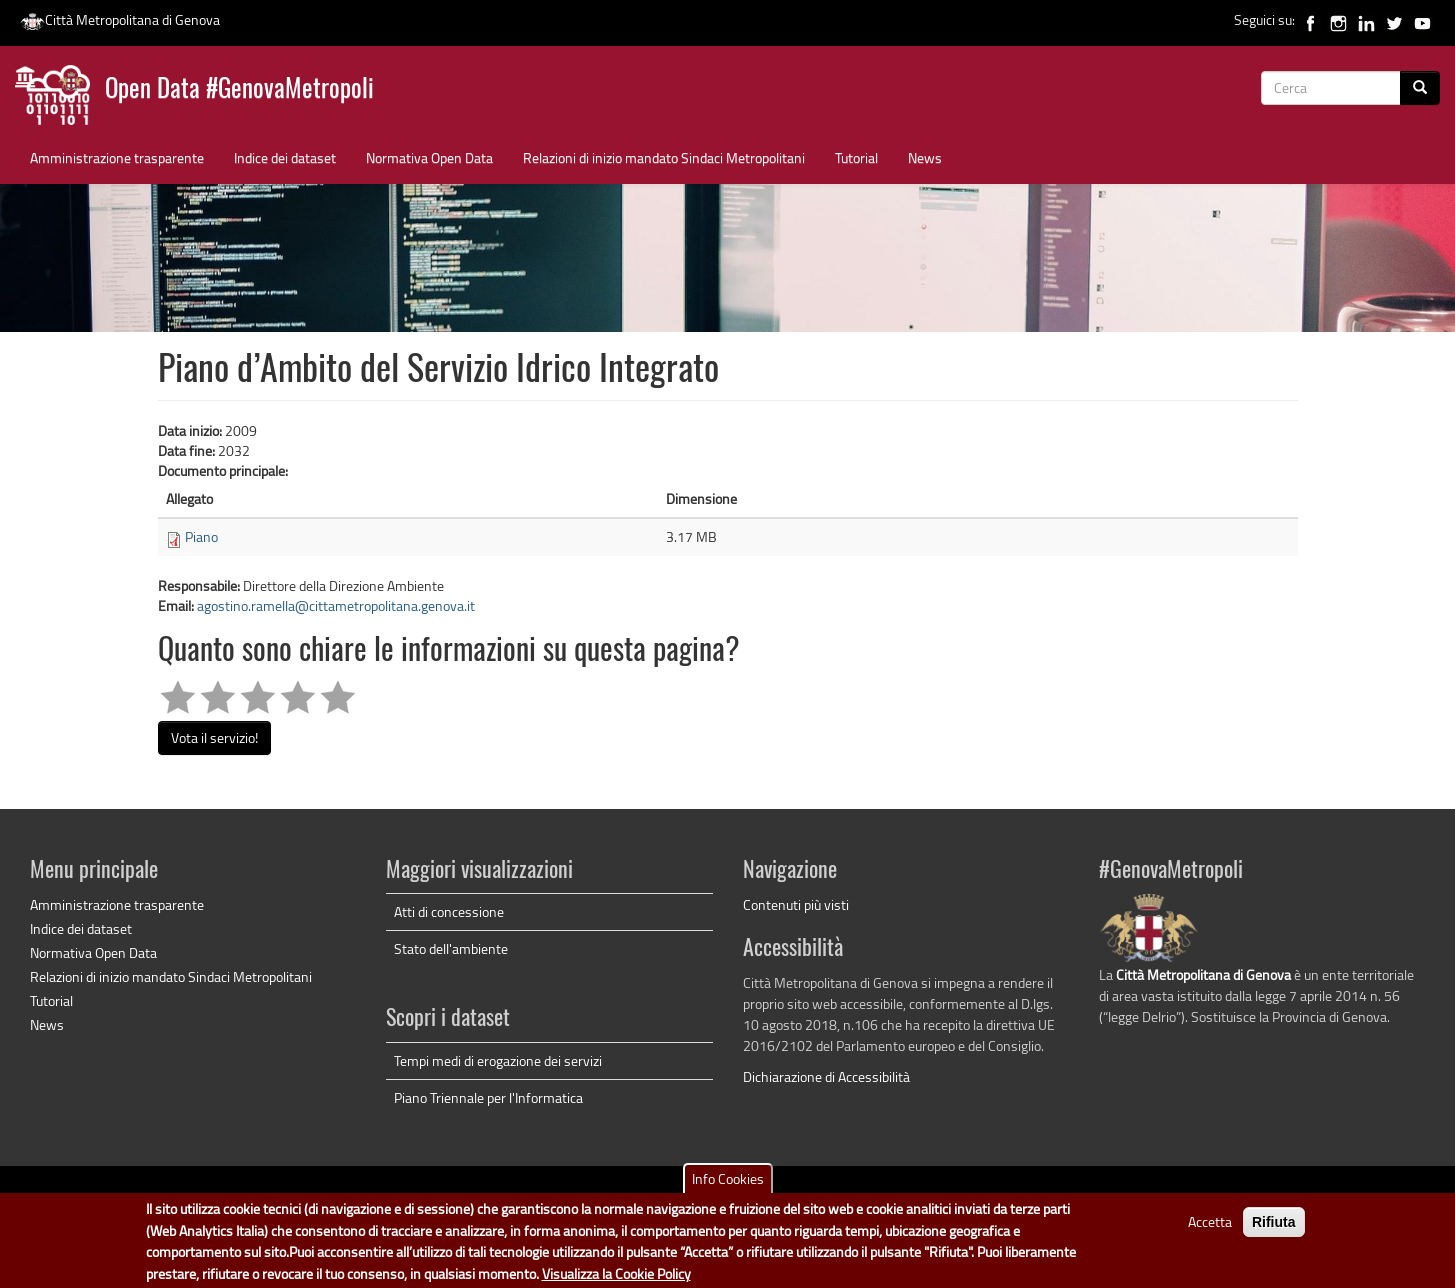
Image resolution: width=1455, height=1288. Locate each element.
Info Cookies (728, 1185)
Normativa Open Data (429, 157)
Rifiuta (1274, 1229)
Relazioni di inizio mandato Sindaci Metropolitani (664, 157)
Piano (201, 536)
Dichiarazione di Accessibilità (826, 1076)
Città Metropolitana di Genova (120, 19)
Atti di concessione (449, 911)
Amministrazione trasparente (117, 157)
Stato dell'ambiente (451, 948)
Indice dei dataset (285, 157)
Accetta (1210, 1228)
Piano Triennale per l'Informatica (488, 1097)
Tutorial (856, 157)
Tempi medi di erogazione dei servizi (498, 1060)
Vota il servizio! (214, 737)
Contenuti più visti (796, 904)
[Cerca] (1420, 88)
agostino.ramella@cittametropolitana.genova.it (336, 605)
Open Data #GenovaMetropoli (239, 90)
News (925, 157)
